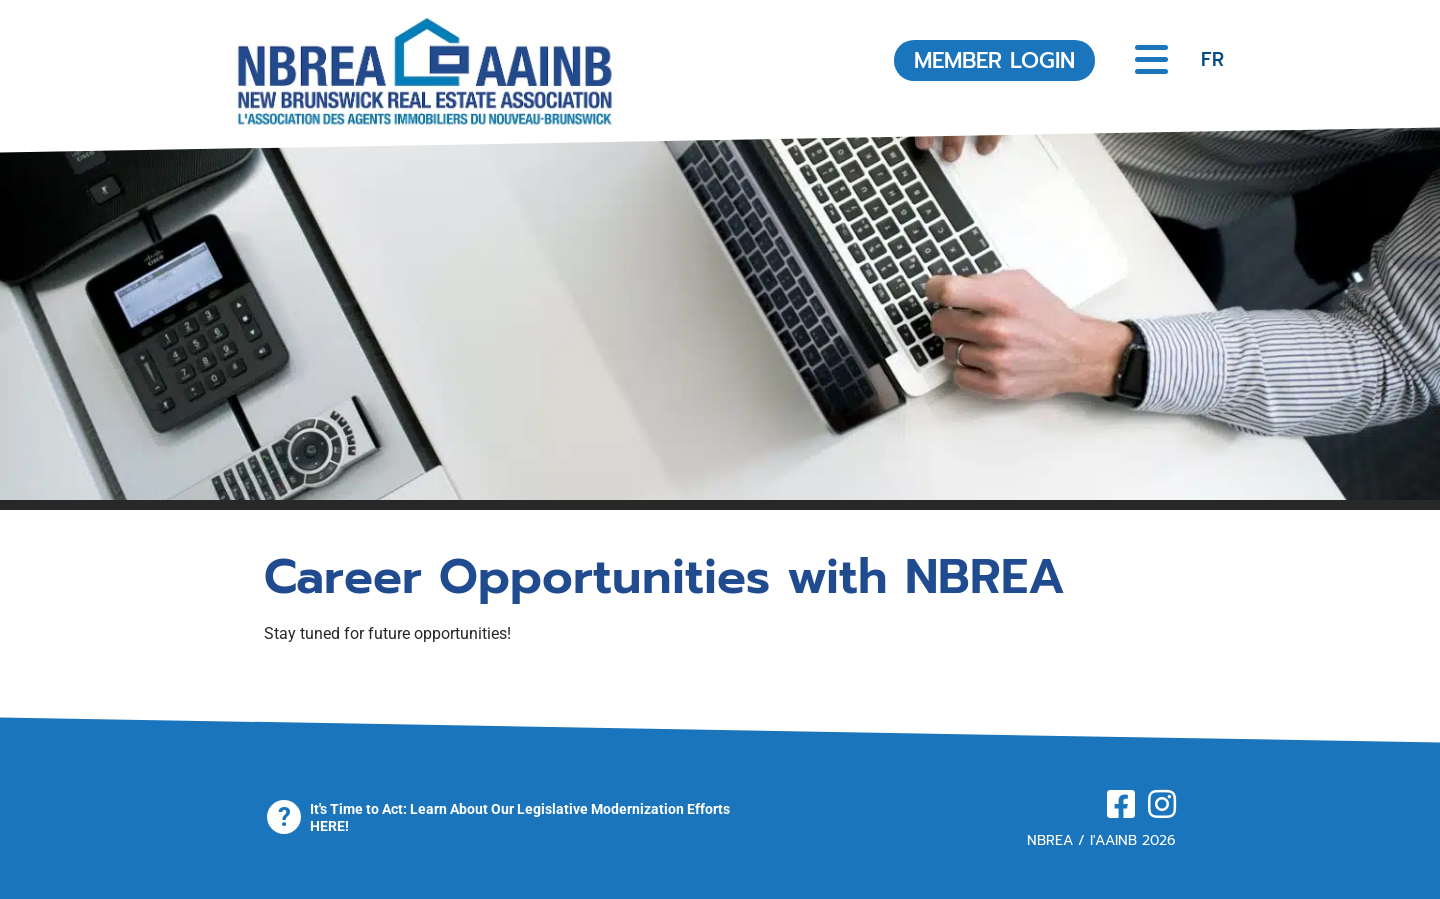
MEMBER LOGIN (994, 60)
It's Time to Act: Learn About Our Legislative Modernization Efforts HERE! (520, 817)
